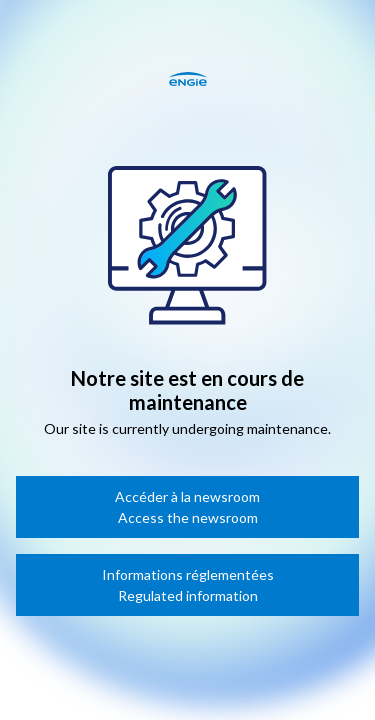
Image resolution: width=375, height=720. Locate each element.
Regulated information (188, 595)
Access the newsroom (188, 517)
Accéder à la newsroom (187, 496)
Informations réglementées (188, 574)
